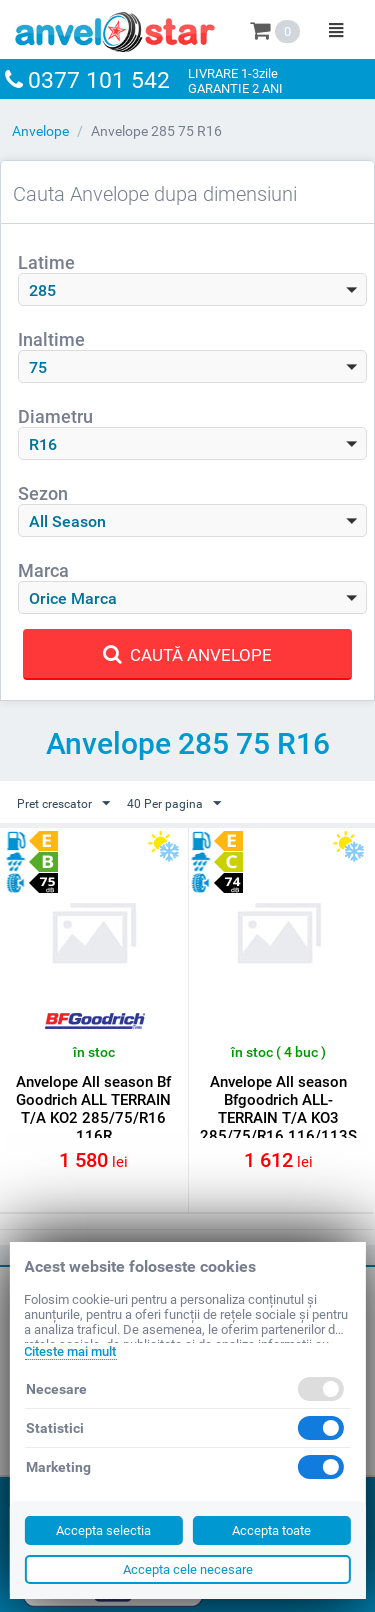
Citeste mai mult (70, 1351)
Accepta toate (271, 1530)
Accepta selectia (103, 1530)
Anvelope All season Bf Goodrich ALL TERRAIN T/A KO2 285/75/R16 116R (93, 1109)
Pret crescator (63, 804)
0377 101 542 (99, 80)
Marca (43, 570)
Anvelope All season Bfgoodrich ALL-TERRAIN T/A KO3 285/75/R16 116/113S (278, 1109)
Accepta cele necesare (188, 1569)
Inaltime (51, 339)
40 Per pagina (174, 804)
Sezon (43, 493)
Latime (46, 262)
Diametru (55, 416)
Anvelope (40, 131)
